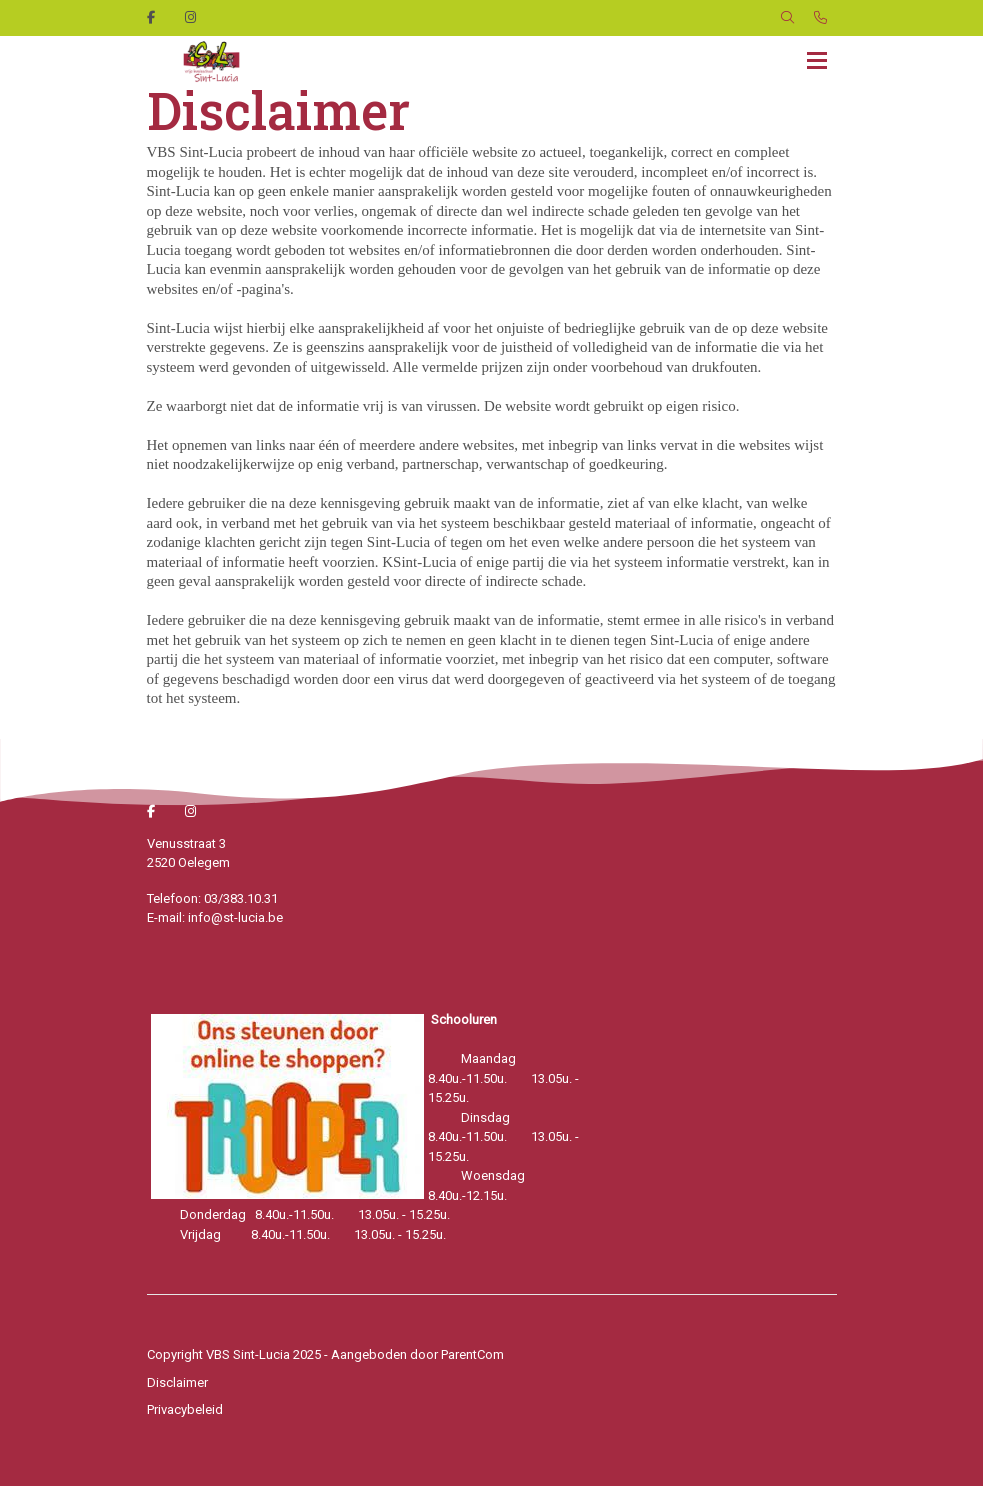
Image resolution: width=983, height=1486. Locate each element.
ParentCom (472, 1354)
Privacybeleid (185, 1409)
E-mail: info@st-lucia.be (215, 917)
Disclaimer (177, 1382)
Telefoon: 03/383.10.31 (212, 898)
